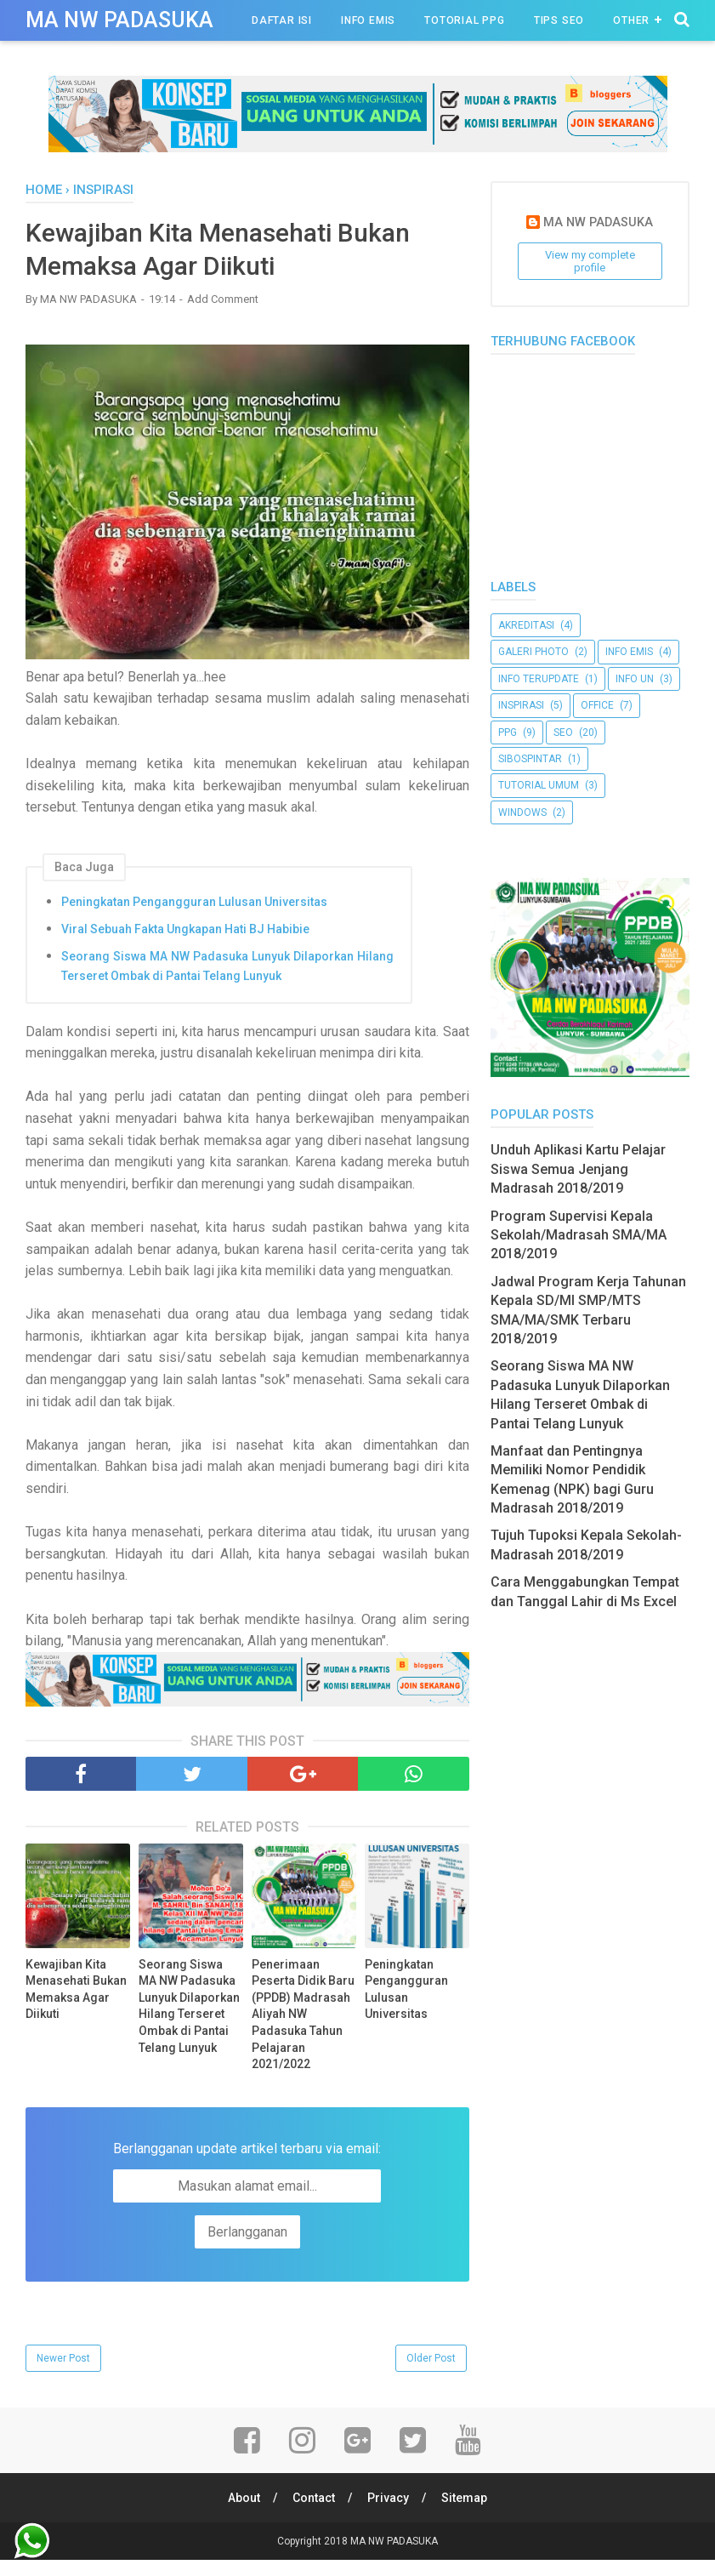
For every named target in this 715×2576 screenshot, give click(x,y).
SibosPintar (530, 759)
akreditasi (526, 625)
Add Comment (222, 299)
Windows (522, 812)
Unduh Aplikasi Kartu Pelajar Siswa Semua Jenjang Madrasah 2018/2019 (578, 1169)
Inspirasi (521, 705)
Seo (563, 732)
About (244, 2498)
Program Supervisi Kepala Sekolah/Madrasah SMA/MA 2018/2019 (579, 1235)
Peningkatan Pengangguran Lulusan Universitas (194, 902)
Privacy (388, 2498)
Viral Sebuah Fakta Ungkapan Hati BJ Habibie (185, 929)
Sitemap (464, 2498)
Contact (313, 2498)
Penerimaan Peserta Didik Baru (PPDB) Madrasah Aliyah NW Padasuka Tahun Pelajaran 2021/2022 (303, 2015)
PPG (507, 732)
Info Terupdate (538, 679)
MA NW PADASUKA (119, 20)
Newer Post (63, 2358)
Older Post (431, 2358)
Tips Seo (559, 20)
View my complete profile (590, 261)
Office (597, 705)
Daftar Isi (282, 20)
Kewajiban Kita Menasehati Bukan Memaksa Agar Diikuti (76, 1989)
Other (631, 20)
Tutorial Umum (538, 785)
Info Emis (368, 20)
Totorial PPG (464, 20)
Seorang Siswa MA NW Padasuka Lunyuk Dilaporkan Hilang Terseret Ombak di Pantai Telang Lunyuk (227, 965)
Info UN (635, 679)
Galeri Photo (533, 652)
